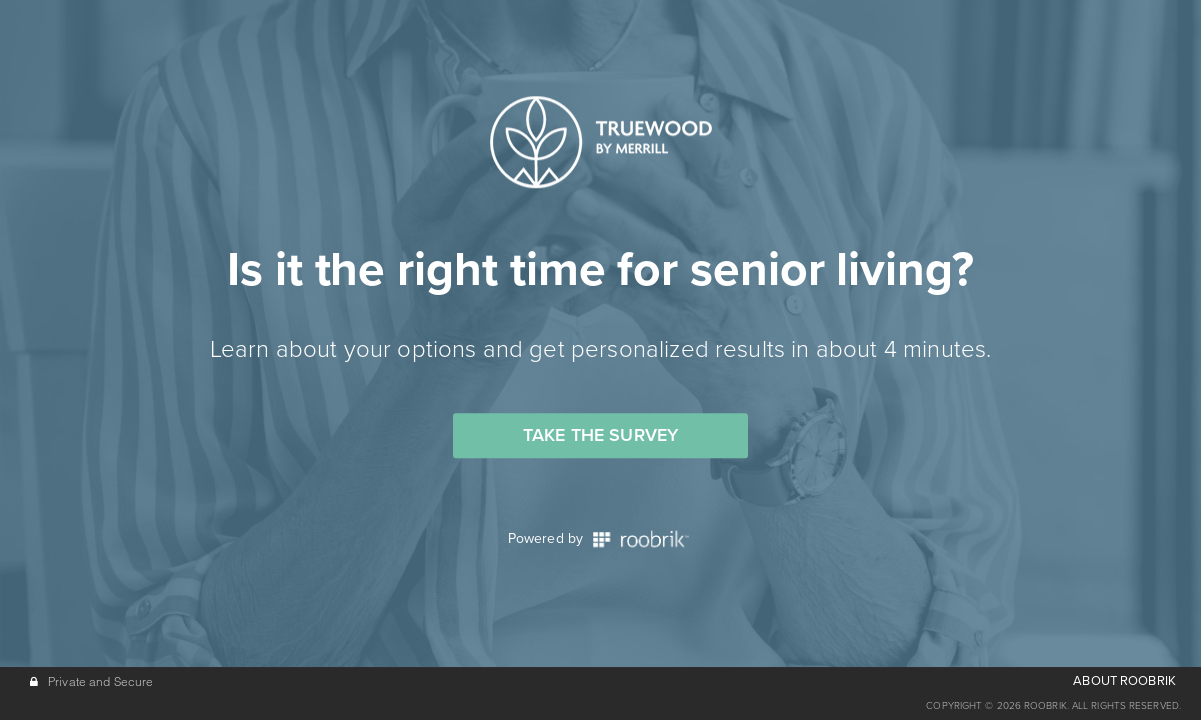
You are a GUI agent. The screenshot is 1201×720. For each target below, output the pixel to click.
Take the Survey (601, 435)
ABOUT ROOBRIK (1124, 681)
